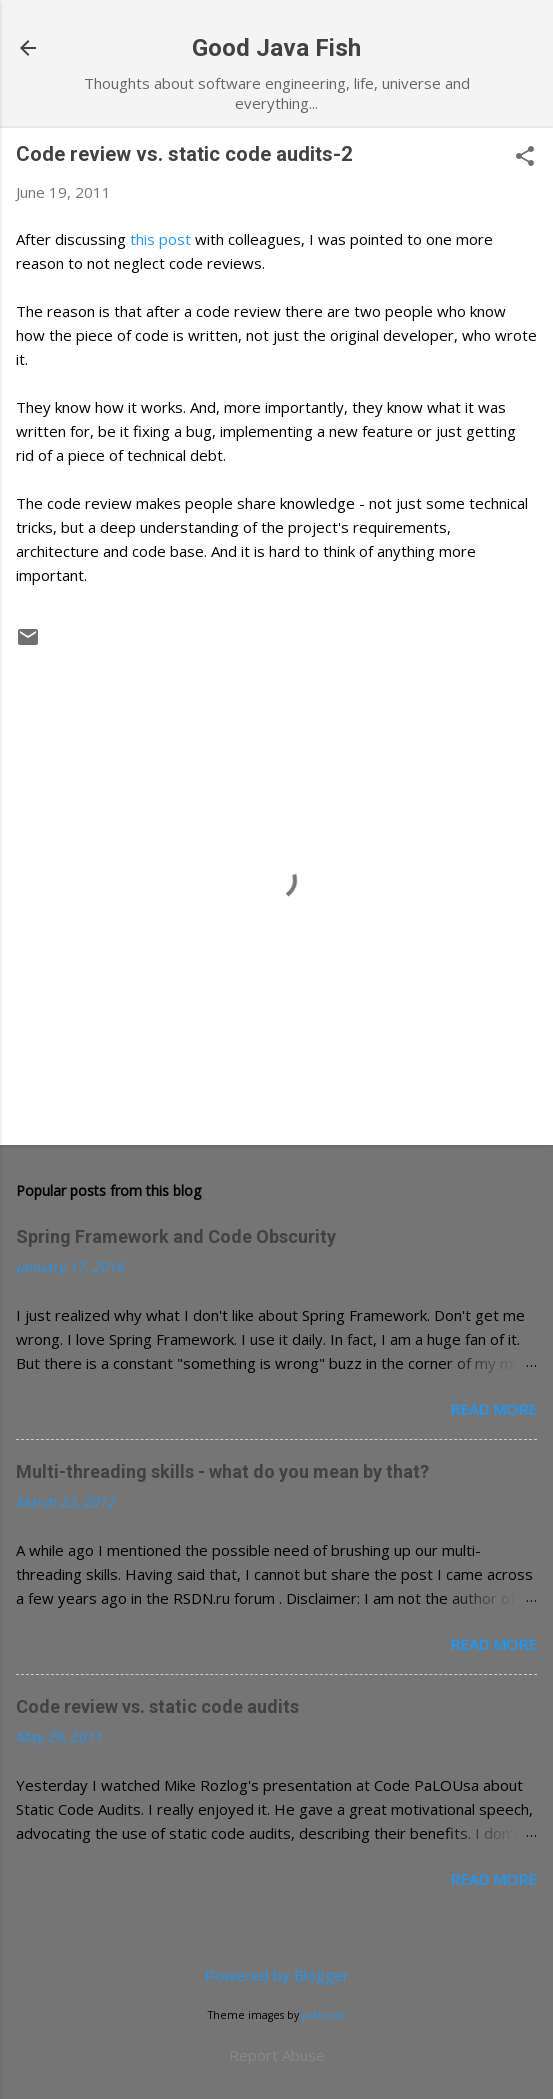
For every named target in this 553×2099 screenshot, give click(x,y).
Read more (493, 1409)
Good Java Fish (276, 48)
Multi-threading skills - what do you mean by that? (222, 1471)
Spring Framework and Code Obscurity (176, 1236)
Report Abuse (277, 2055)
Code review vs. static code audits (157, 1706)
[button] (525, 157)
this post (160, 239)
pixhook (323, 2015)
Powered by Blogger (277, 1975)
